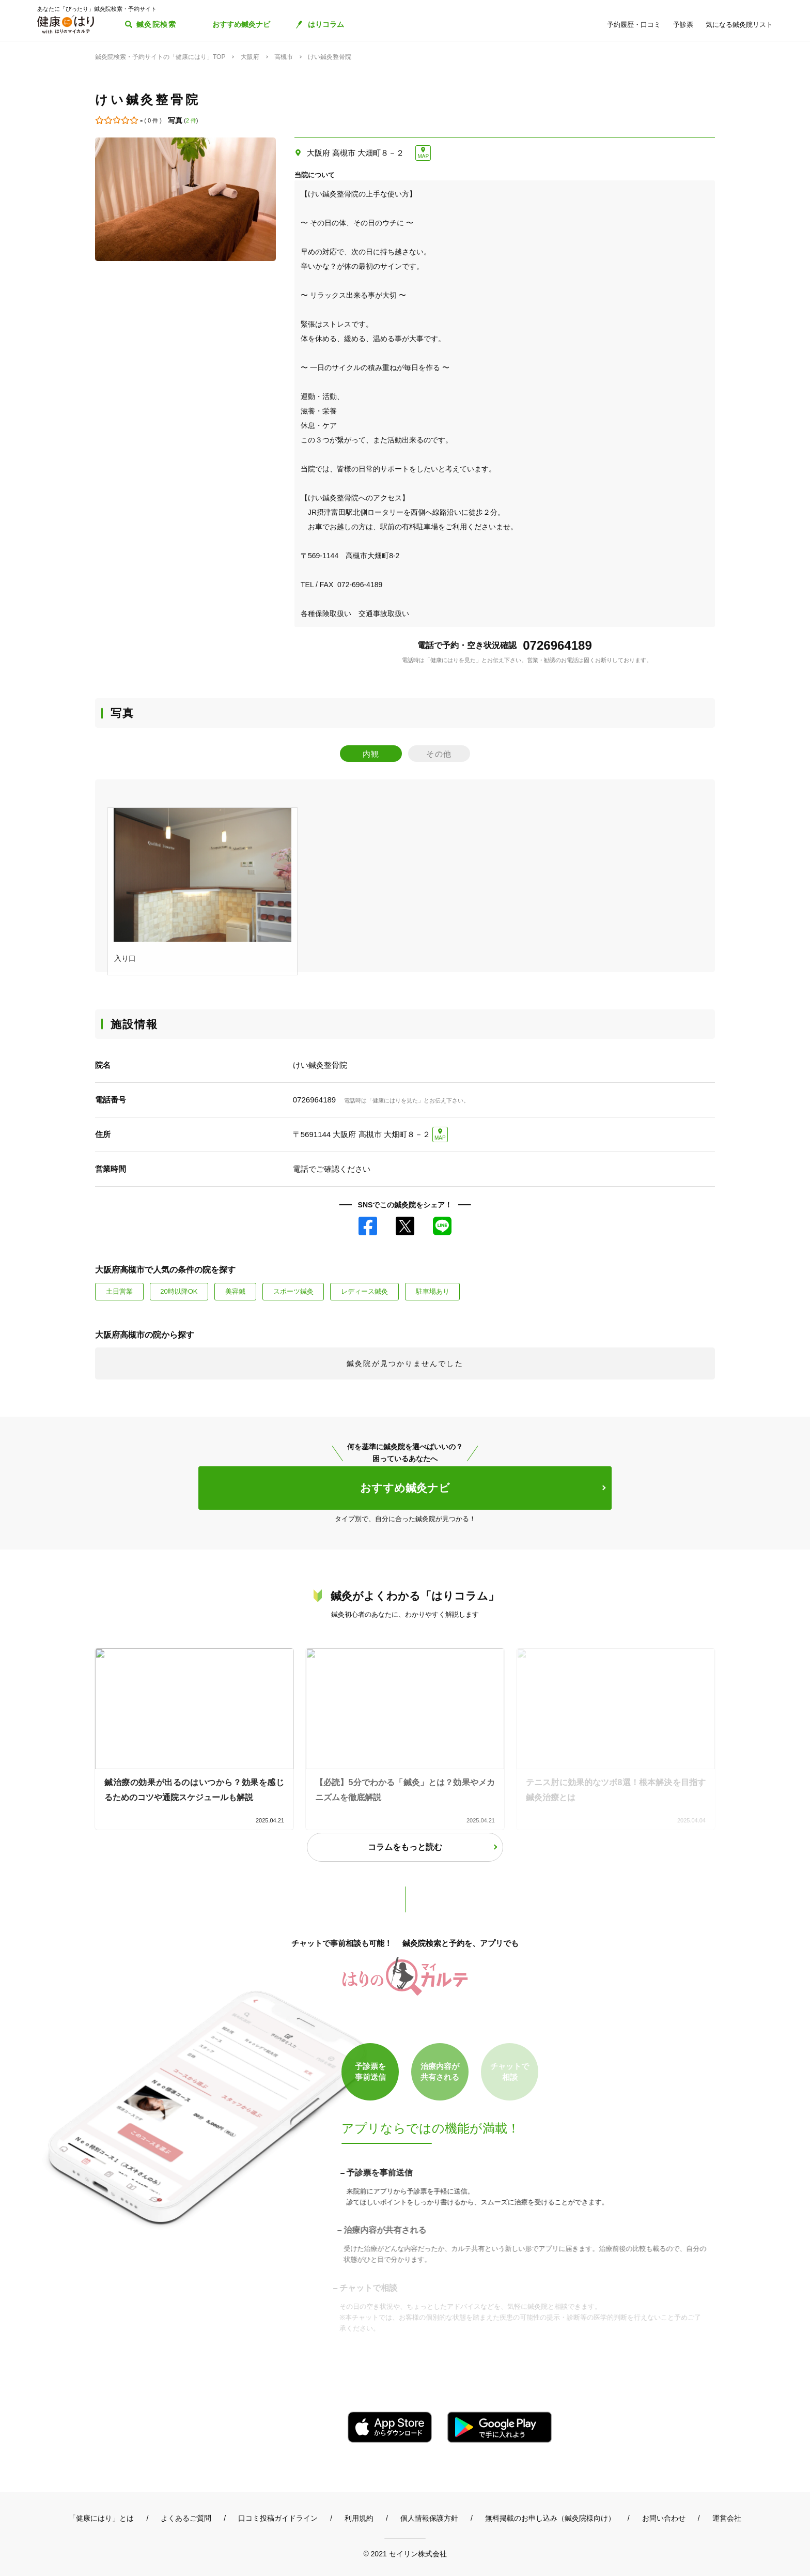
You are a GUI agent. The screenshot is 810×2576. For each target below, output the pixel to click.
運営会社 (726, 2518)
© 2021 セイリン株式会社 (404, 2553)
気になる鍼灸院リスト (739, 24)
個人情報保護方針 (429, 2518)
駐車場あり (432, 1291)
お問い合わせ (664, 2518)
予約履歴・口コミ (634, 24)
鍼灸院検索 (156, 24)
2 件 (191, 120)
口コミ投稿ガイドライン (278, 2518)
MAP (423, 156)
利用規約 (359, 2518)
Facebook (368, 1226)
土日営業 (119, 1291)
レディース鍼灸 (364, 1291)
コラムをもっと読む (405, 1847)
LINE (442, 1226)
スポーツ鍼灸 (293, 1291)
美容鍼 (235, 1291)
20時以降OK (178, 1291)
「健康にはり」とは (101, 2518)
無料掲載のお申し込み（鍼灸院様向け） (550, 2518)
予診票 (683, 24)
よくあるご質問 (186, 2518)
